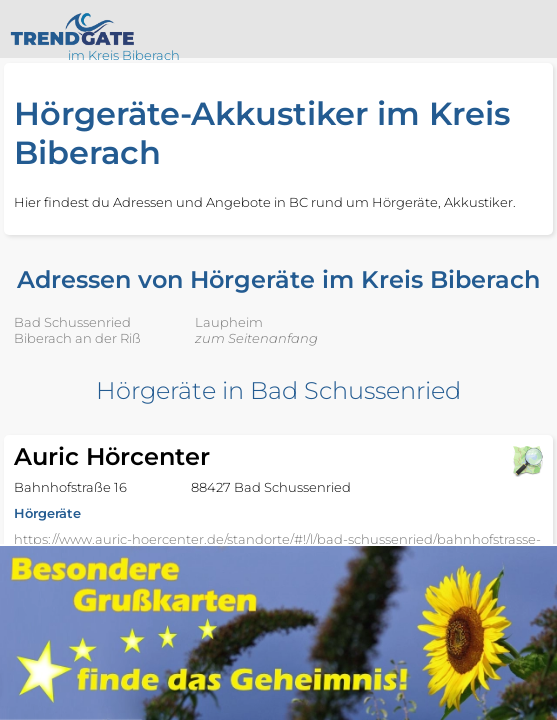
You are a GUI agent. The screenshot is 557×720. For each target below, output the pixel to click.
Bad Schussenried (72, 322)
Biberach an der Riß (77, 338)
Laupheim (229, 322)
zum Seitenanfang (256, 338)
